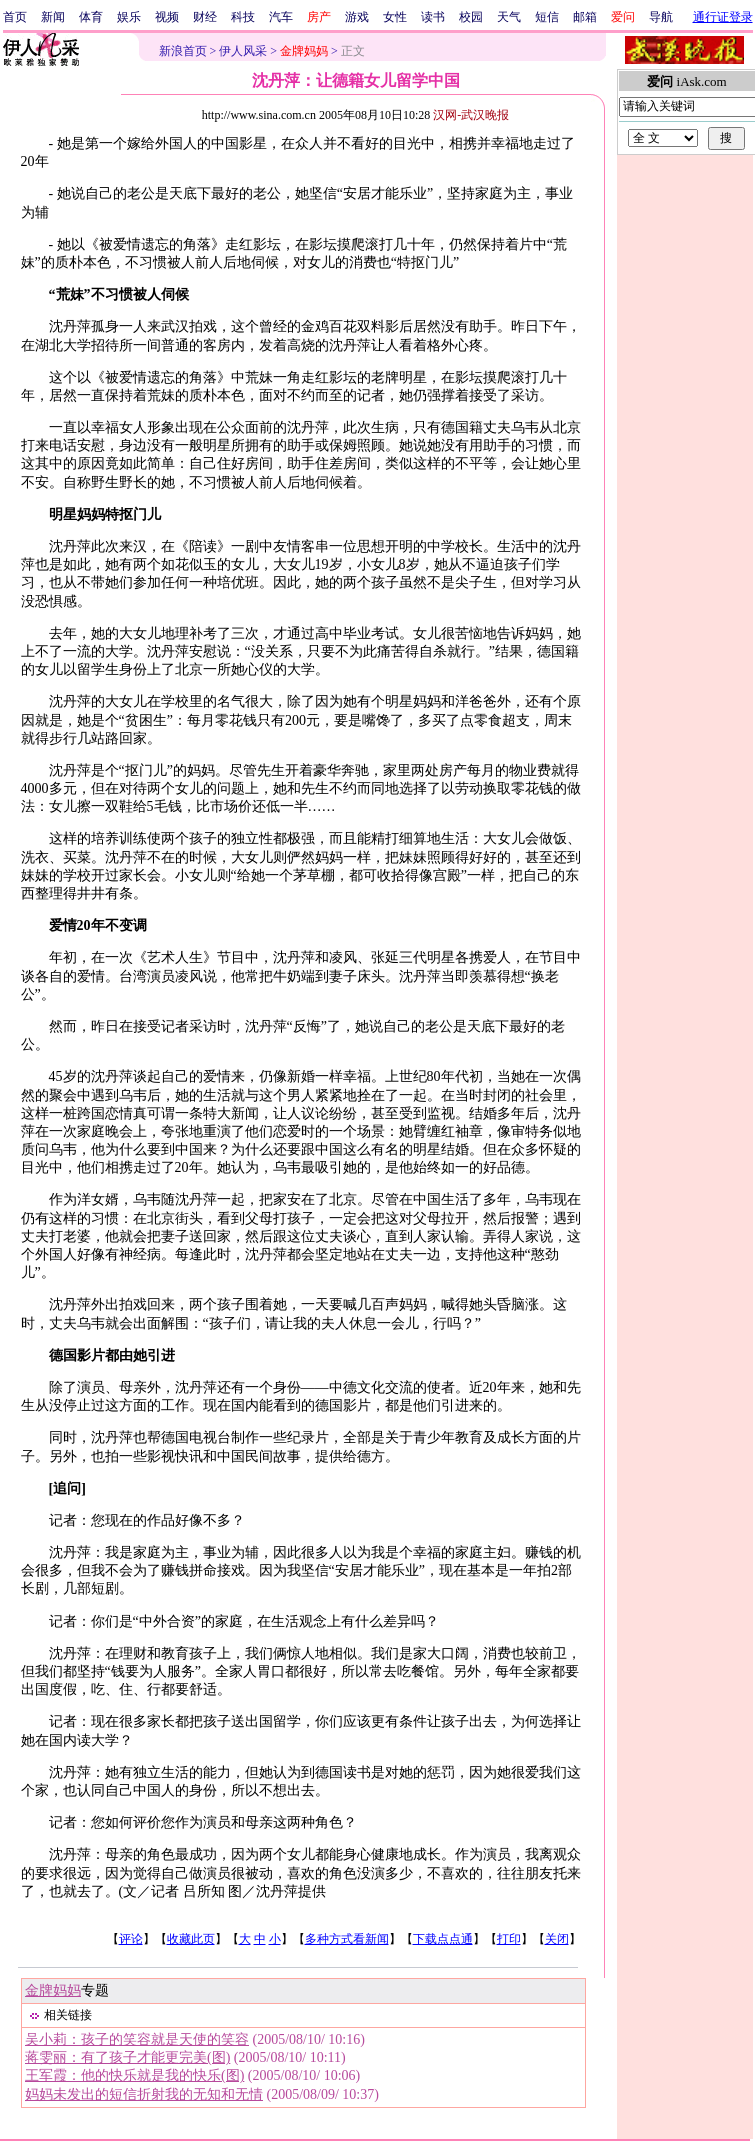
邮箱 (585, 17)
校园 (471, 17)
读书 (433, 17)
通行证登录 (723, 17)
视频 (167, 17)
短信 (547, 17)
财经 (205, 17)
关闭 (557, 1939)
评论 (131, 1939)
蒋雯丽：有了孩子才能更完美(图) (127, 2057)
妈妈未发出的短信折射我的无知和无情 (144, 2094)
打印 (509, 1939)
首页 (15, 17)
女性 (395, 17)
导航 (661, 17)
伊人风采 (243, 51)
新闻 (53, 17)
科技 (243, 17)
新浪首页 (183, 51)
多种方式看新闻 (347, 1939)
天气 (509, 17)
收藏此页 (191, 1939)
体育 (91, 17)
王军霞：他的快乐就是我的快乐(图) (134, 2075)
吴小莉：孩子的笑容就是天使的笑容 (137, 2039)
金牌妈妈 (53, 1990)
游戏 (357, 17)
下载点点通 (443, 1939)
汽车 (281, 17)
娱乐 (129, 17)
